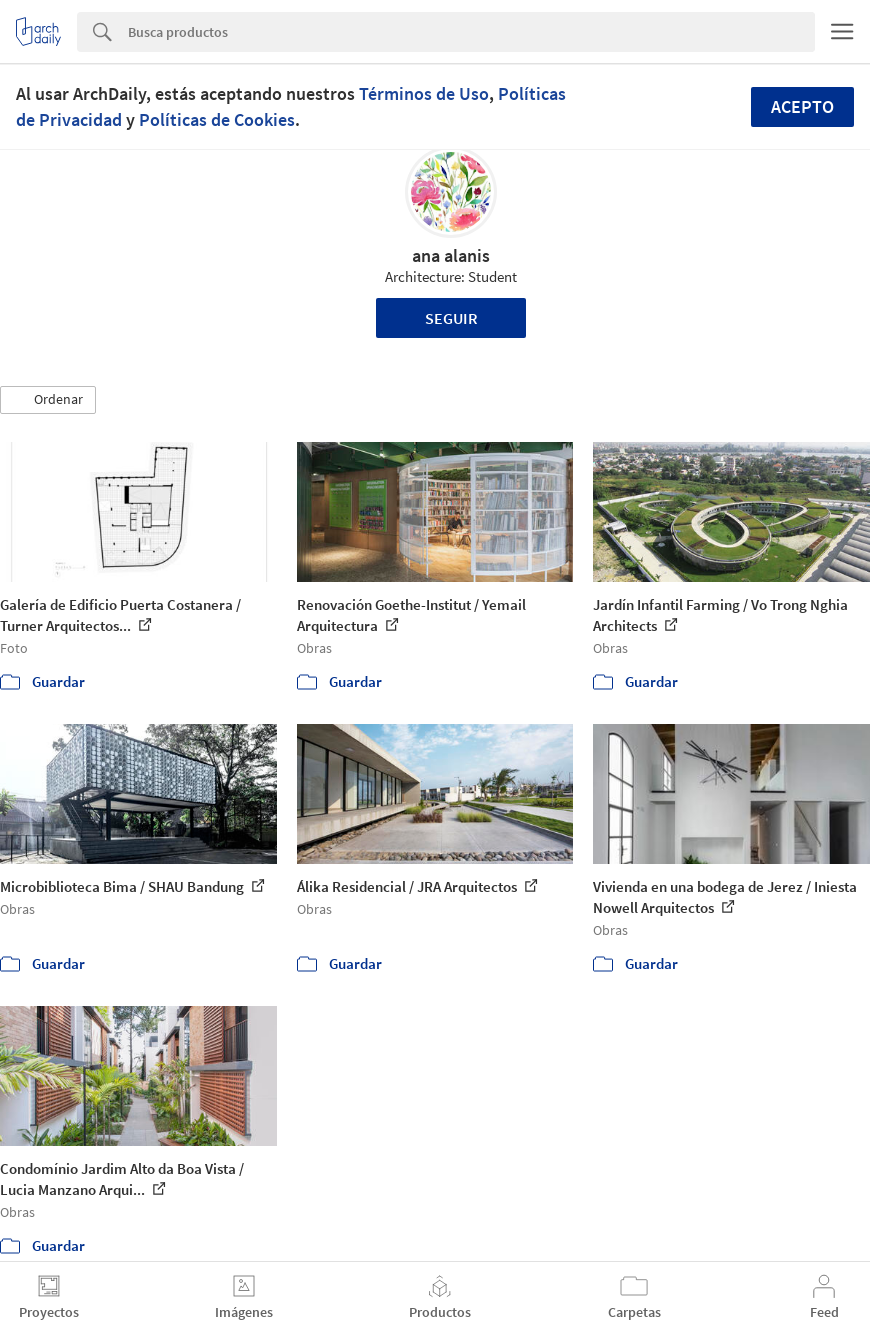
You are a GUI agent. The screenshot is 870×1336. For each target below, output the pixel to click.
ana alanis (451, 255)
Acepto (802, 106)
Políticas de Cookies (217, 119)
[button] (48, 400)
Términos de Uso (424, 93)
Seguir (451, 318)
